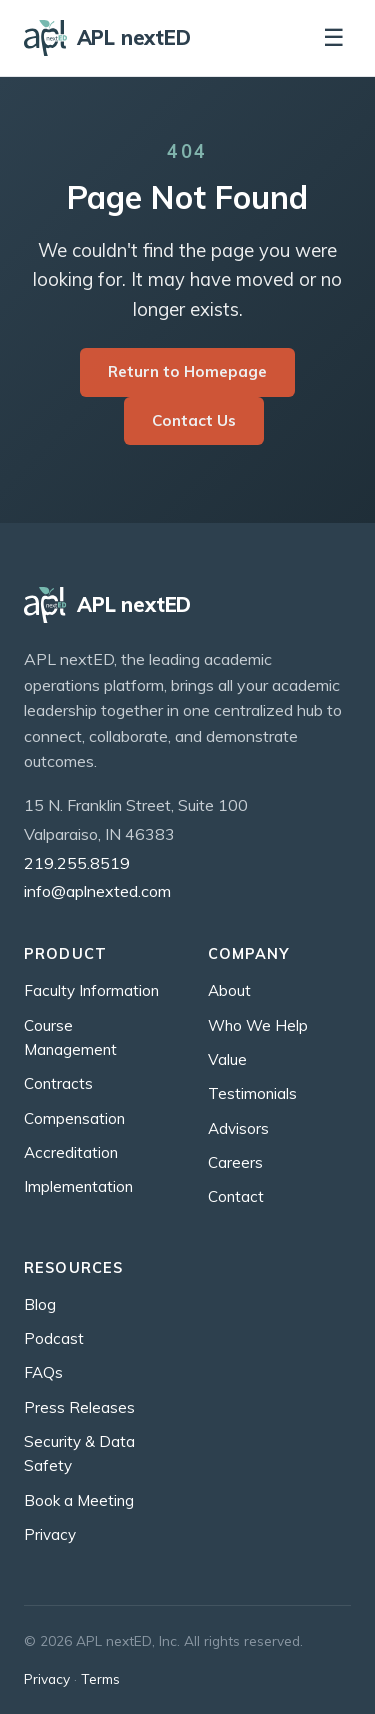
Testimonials (252, 1093)
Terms (100, 1678)
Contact (236, 1196)
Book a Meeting (79, 1500)
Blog (40, 1304)
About (229, 990)
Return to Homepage (187, 371)
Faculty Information (91, 990)
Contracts (58, 1083)
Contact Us (194, 420)
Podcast (54, 1338)
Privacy (50, 1534)
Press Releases (79, 1407)
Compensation (74, 1118)
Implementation (78, 1186)
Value (227, 1059)
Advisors (238, 1128)
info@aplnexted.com (97, 891)
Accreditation (71, 1152)
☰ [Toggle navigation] (334, 37)
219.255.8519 (77, 863)
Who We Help (258, 1025)
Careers (235, 1162)
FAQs (43, 1372)
